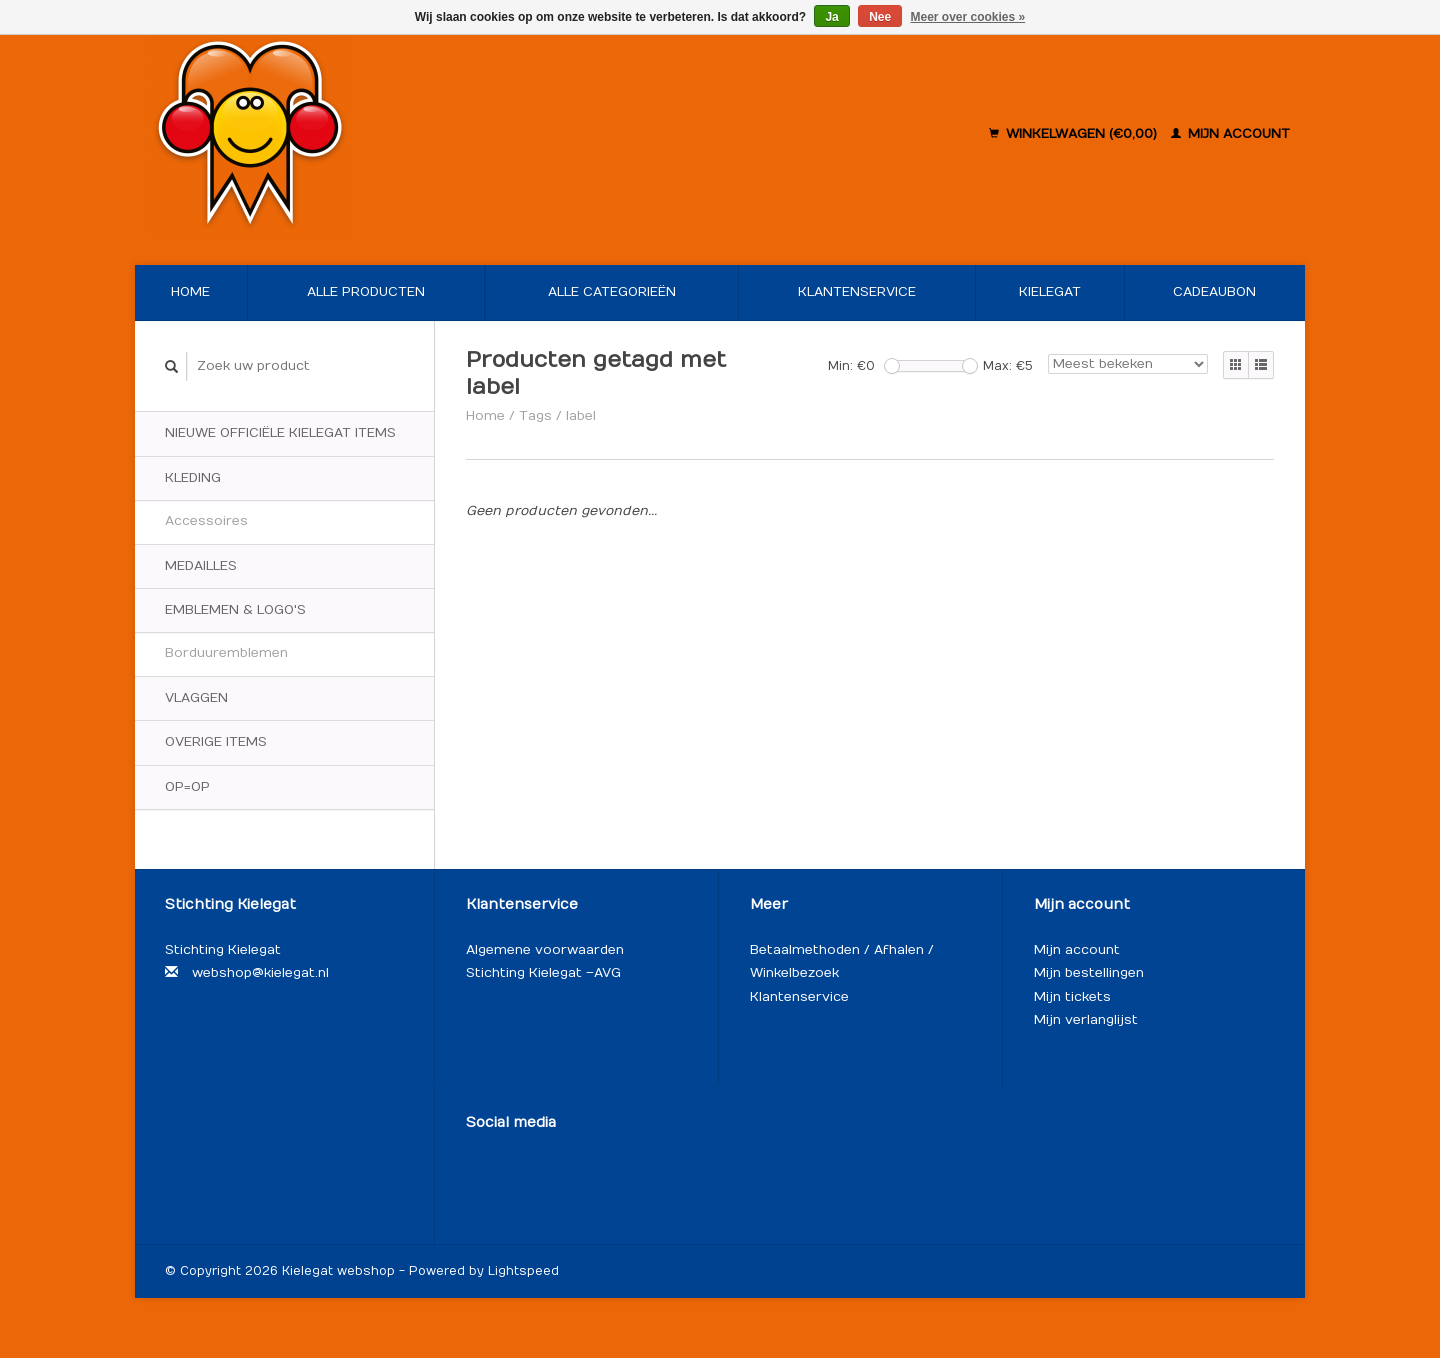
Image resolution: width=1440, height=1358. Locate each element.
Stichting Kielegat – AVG (543, 973)
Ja (831, 17)
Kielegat (1050, 292)
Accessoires (206, 521)
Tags (535, 416)
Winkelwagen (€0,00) (1075, 134)
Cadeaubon (1214, 292)
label (581, 416)
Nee (880, 17)
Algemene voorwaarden (545, 950)
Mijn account (1230, 134)
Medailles (201, 566)
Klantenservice (857, 292)
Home (190, 292)
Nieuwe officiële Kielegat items (280, 433)
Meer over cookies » (968, 17)
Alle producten (366, 292)
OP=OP (187, 787)
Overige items (216, 742)
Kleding (193, 478)
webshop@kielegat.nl (260, 973)
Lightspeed (523, 1271)
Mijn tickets (1072, 997)
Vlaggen (196, 698)
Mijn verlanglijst (1086, 1020)
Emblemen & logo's (235, 610)
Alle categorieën (612, 292)
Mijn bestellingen (1089, 973)
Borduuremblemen (226, 653)
